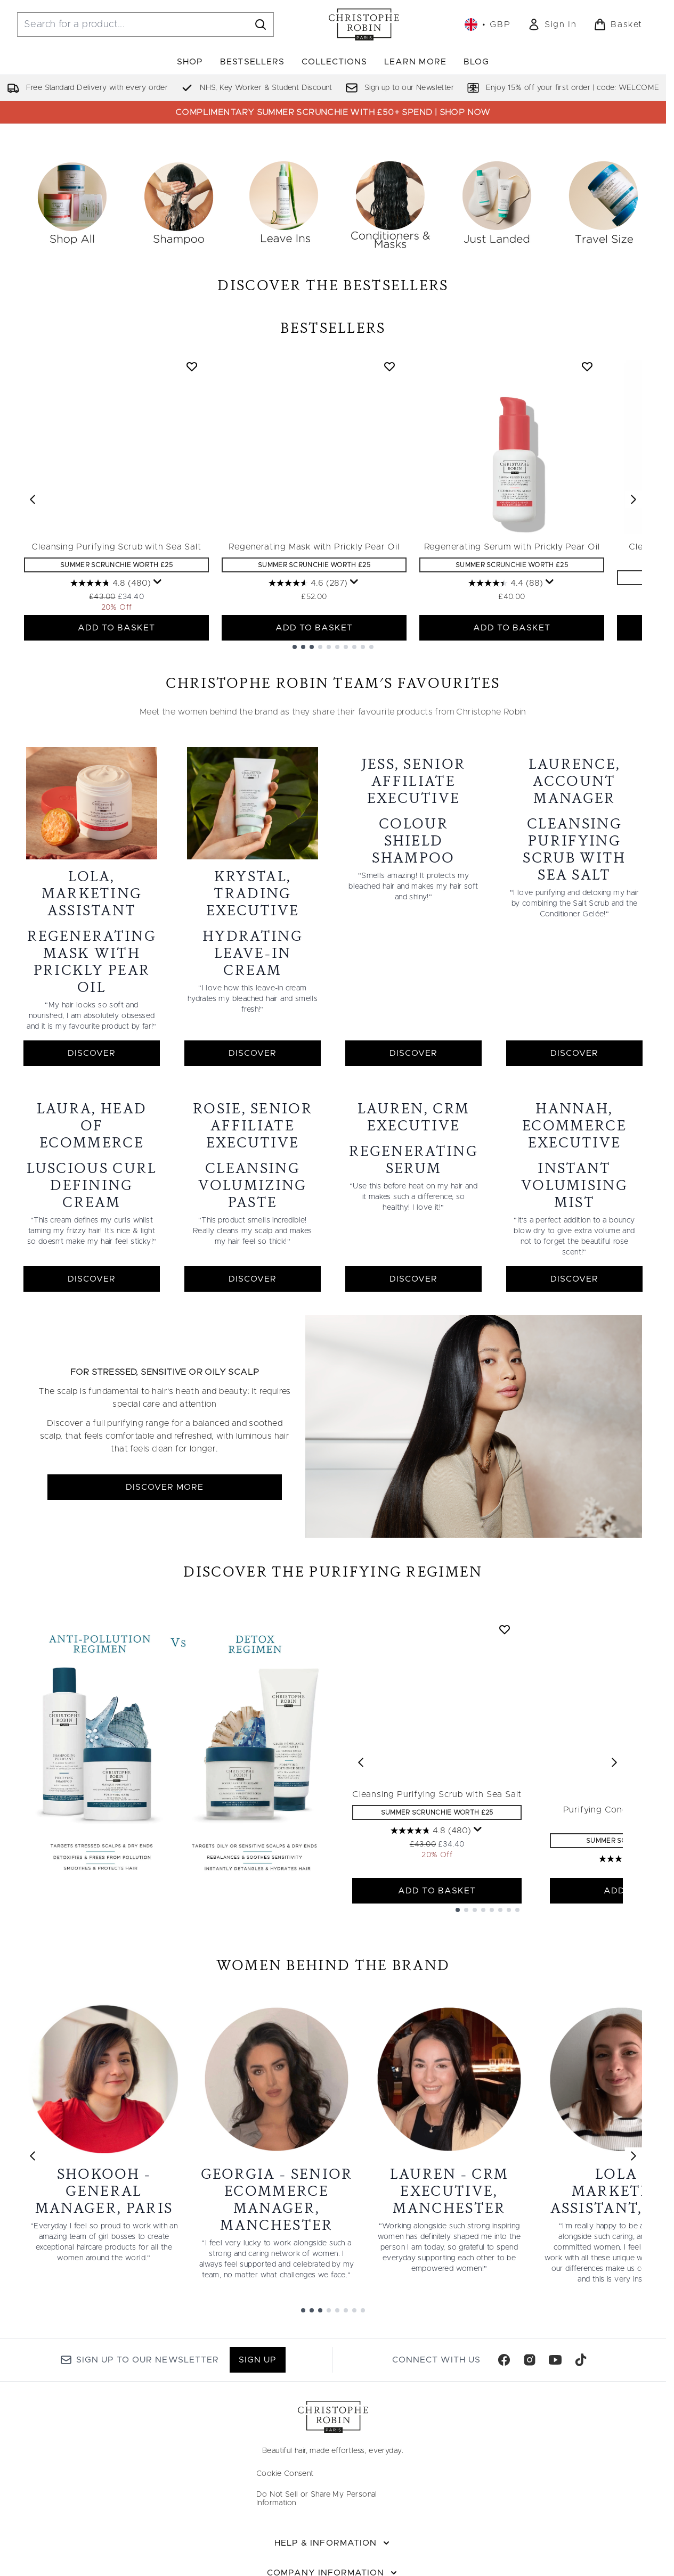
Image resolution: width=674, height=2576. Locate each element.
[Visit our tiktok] (581, 2386)
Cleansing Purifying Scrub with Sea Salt (116, 685)
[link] (552, 24)
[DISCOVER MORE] (473, 1452)
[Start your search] (145, 24)
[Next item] (633, 637)
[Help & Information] (333, 2569)
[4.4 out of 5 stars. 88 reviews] (505, 721)
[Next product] (614, 1788)
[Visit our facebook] (504, 2386)
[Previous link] (32, 2182)
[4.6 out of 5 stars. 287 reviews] (308, 721)
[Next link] (633, 2182)
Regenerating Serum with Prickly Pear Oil (512, 685)
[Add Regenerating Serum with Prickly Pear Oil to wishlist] (587, 505)
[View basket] (618, 24)
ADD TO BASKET (117, 766)
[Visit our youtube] (555, 2386)
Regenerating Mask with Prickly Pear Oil (314, 685)
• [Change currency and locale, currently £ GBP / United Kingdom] (487, 24)
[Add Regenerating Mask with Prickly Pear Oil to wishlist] (389, 505)
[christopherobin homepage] (364, 24)
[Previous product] (360, 1788)
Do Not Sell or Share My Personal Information (316, 2525)
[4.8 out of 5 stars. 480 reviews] (110, 721)
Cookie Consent (285, 2500)
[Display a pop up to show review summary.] (157, 720)
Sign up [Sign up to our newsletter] (258, 2386)
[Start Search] (260, 24)
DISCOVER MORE (165, 1513)
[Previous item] (32, 637)
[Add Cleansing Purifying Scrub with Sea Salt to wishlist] (192, 505)
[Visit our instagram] (529, 2386)
